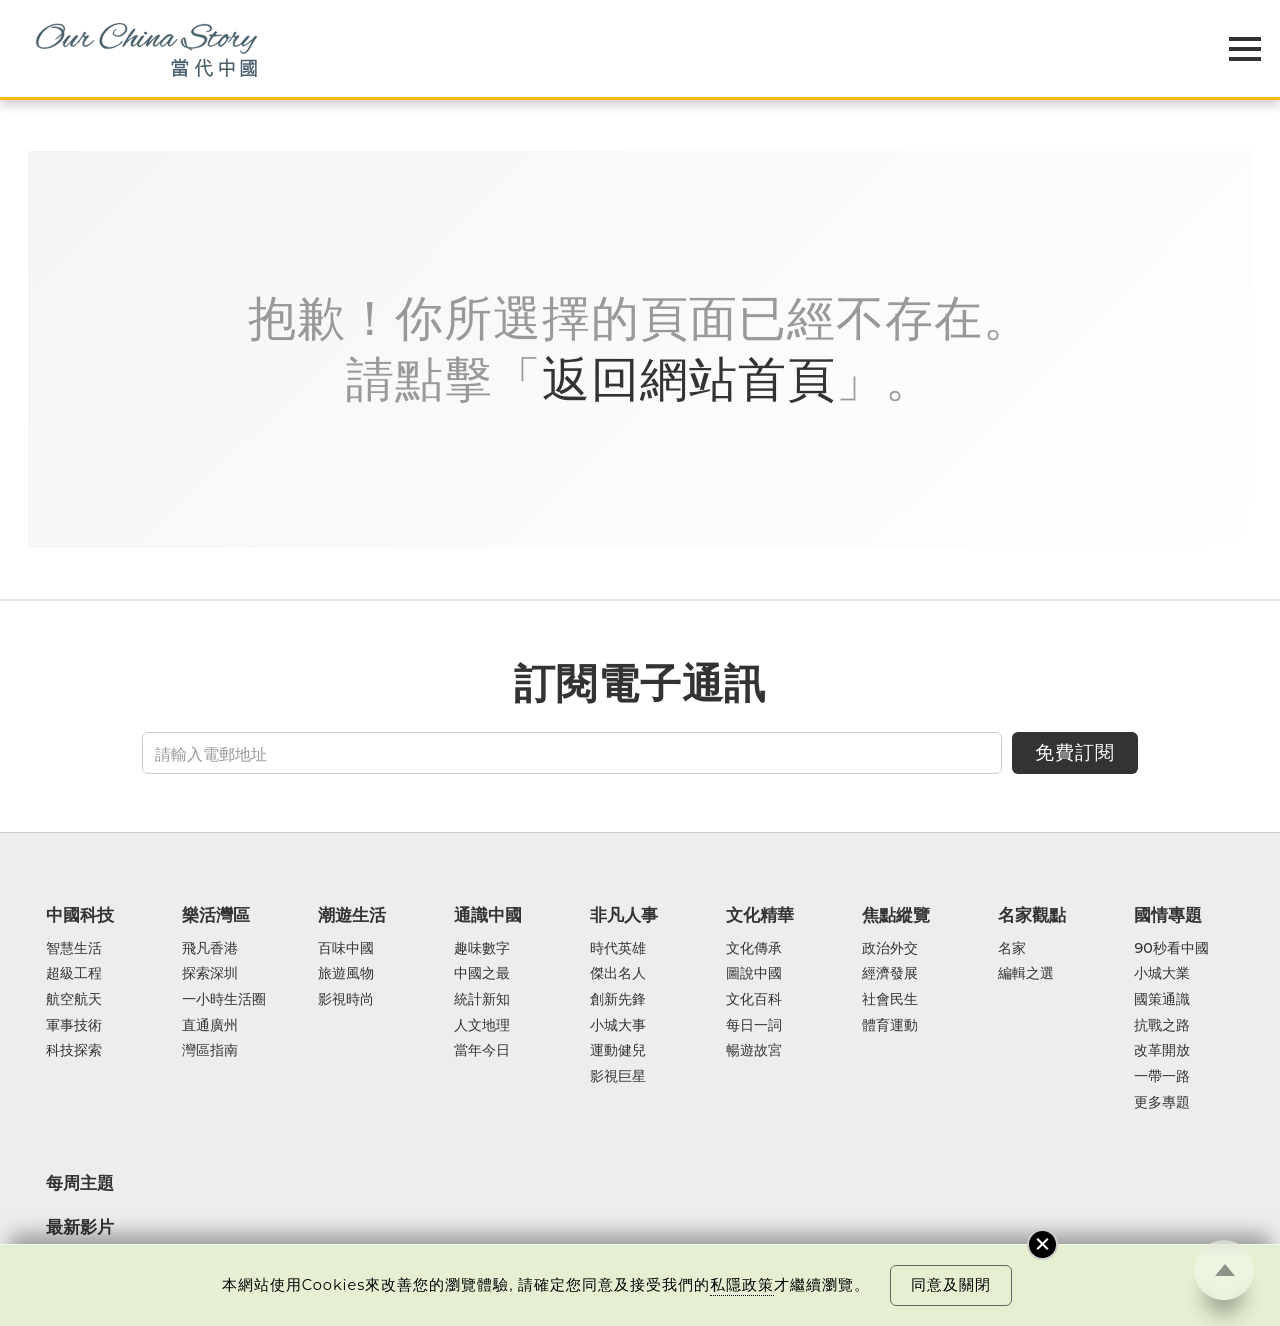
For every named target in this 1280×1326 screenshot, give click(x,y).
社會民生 (890, 1000)
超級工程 (74, 974)
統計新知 (482, 1000)
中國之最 (482, 974)
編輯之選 (1026, 974)
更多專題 (1162, 1103)
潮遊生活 (352, 915)
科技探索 (74, 1051)
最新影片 (80, 1227)
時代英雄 (618, 949)
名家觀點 (1032, 915)
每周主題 (80, 1183)
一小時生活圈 (224, 1000)
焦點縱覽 (896, 915)
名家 (1012, 949)
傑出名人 (618, 974)
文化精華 (760, 915)
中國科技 (80, 915)
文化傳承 (754, 949)
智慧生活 (74, 949)
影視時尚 (346, 1000)
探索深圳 (210, 974)
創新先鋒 (618, 1000)
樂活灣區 (216, 915)
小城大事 (618, 1026)
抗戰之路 (1162, 1026)
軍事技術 (74, 1026)
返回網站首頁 (689, 379)
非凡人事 (624, 915)
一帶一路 (1162, 1077)
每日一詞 (754, 1026)
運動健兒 (618, 1051)
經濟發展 (890, 974)
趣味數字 (482, 949)
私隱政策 (742, 1285)
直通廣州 (210, 1026)
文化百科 (754, 1000)
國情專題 (1168, 915)
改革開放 (1162, 1051)
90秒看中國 (1171, 949)
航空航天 (74, 1000)
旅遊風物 (346, 974)
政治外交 (890, 949)
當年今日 (482, 1051)
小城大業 (1162, 974)
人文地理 (482, 1026)
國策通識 (1162, 1000)
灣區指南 (210, 1051)
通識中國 (488, 915)
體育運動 (890, 1026)
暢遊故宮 (754, 1051)
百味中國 (346, 949)
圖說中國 (754, 974)
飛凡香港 (210, 949)
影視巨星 (618, 1077)
